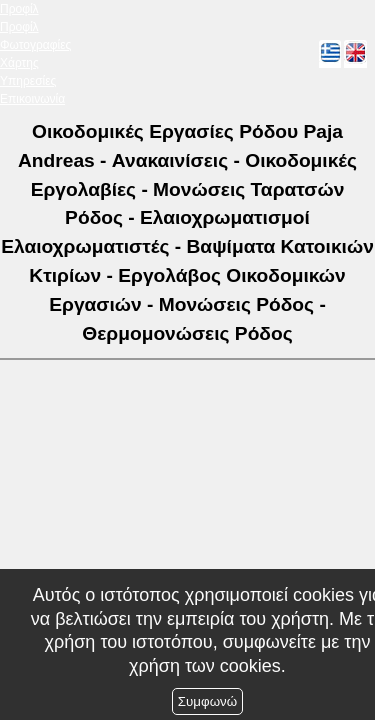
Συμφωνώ (207, 701)
